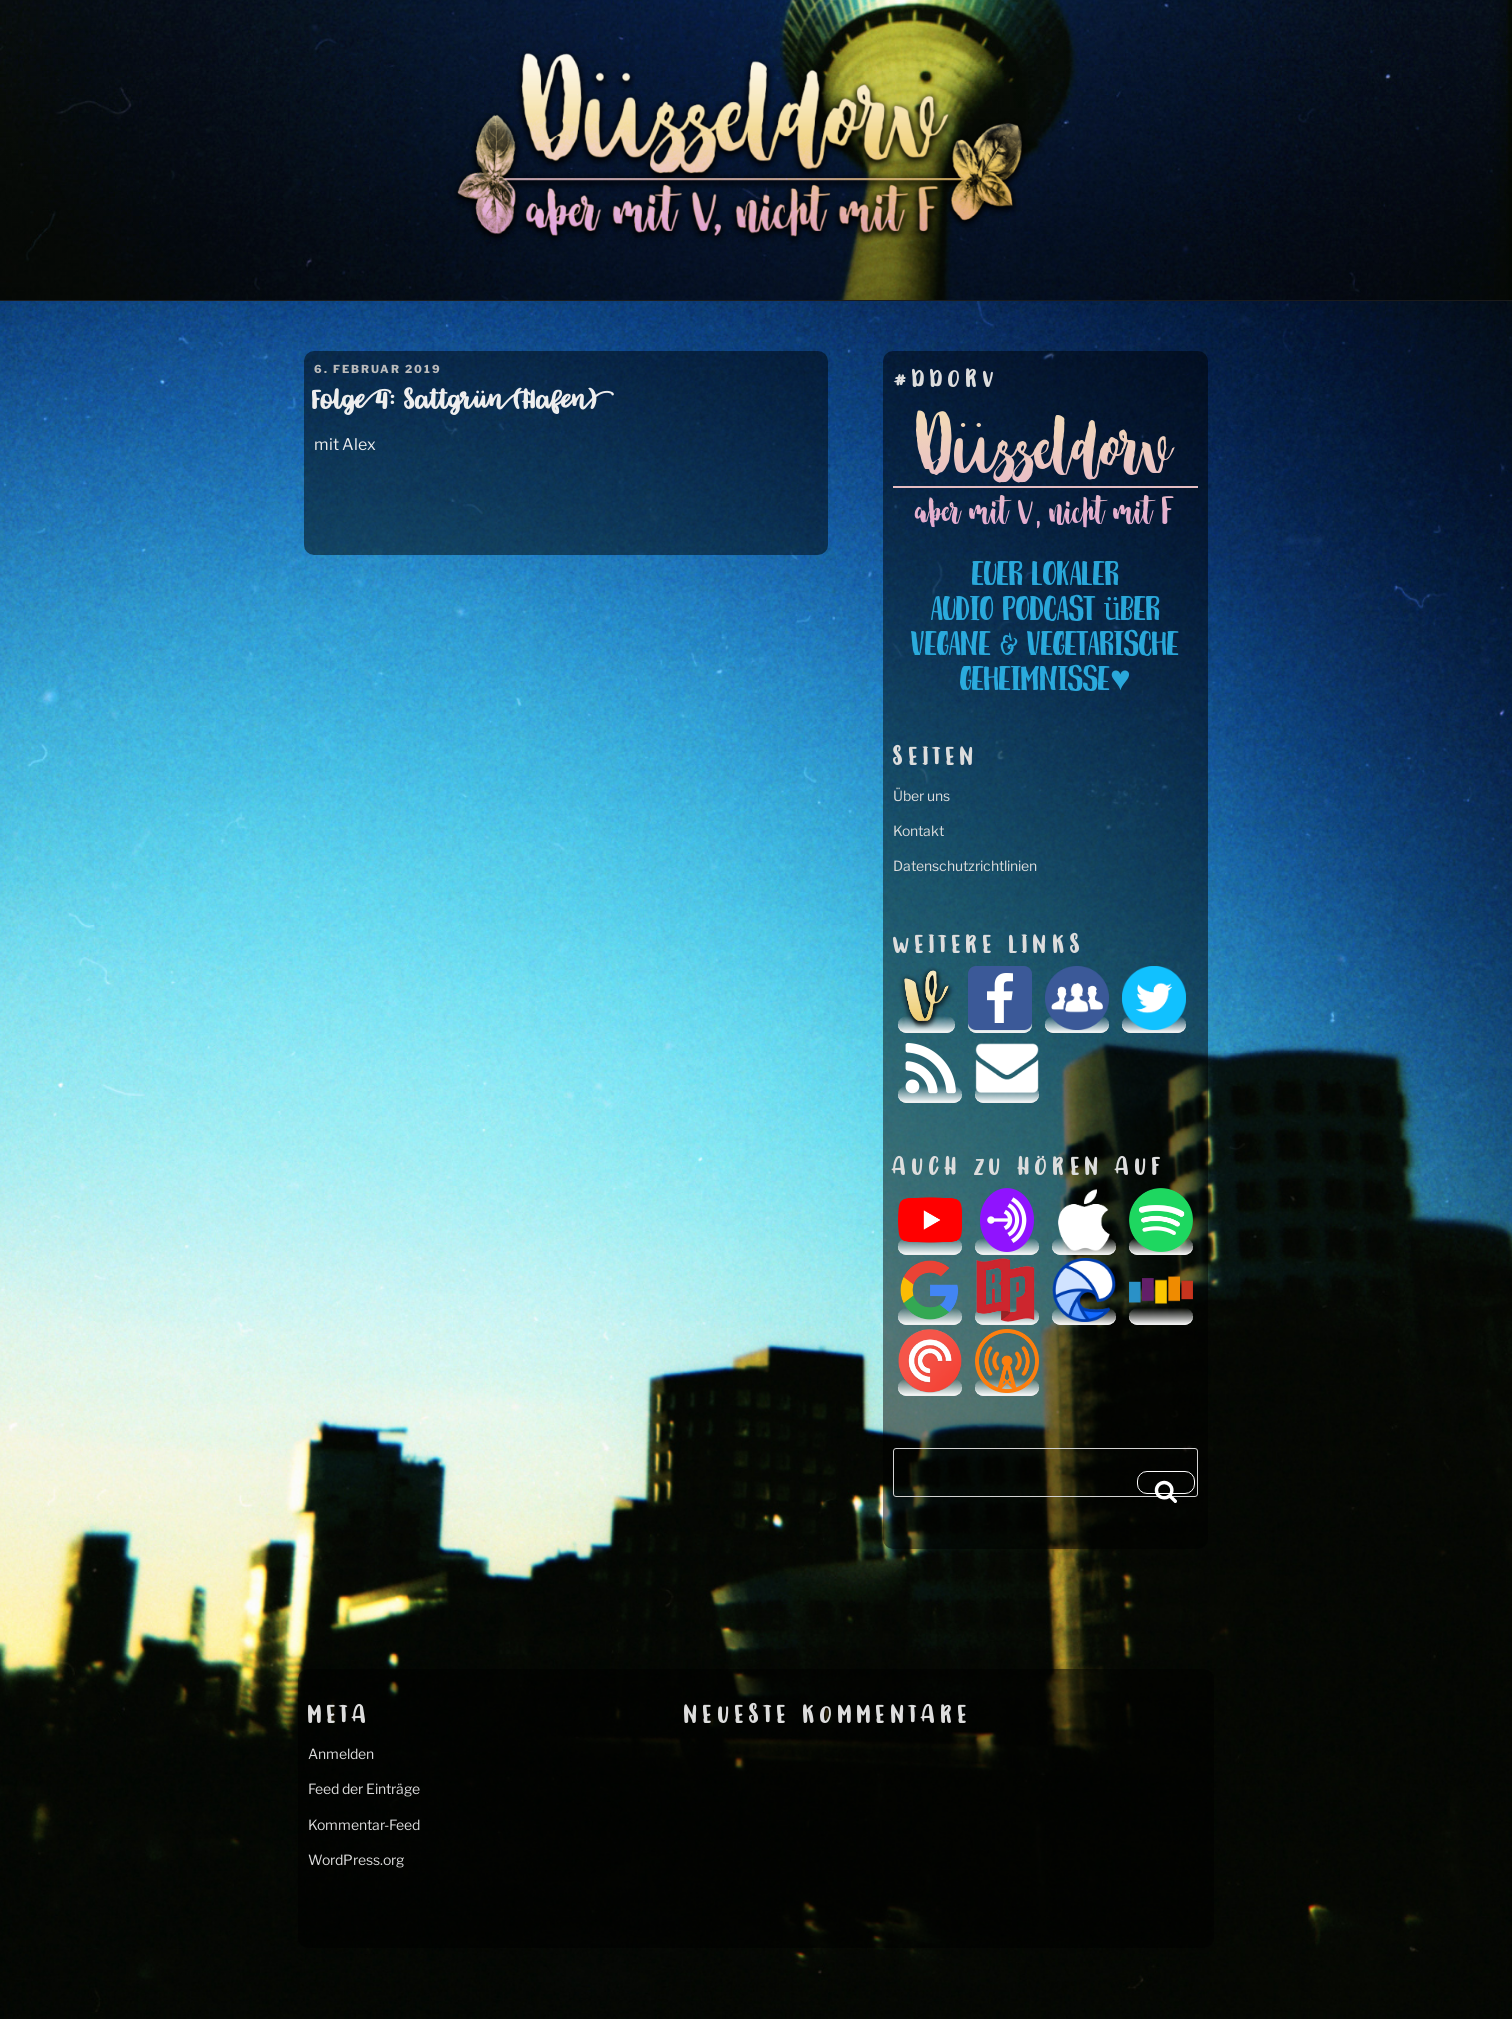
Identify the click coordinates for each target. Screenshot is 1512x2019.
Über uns (921, 795)
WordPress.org (356, 1859)
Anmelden (341, 1753)
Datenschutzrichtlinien (965, 865)
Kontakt (918, 830)
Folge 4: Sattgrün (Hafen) (455, 402)
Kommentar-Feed (364, 1824)
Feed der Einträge (364, 1788)
